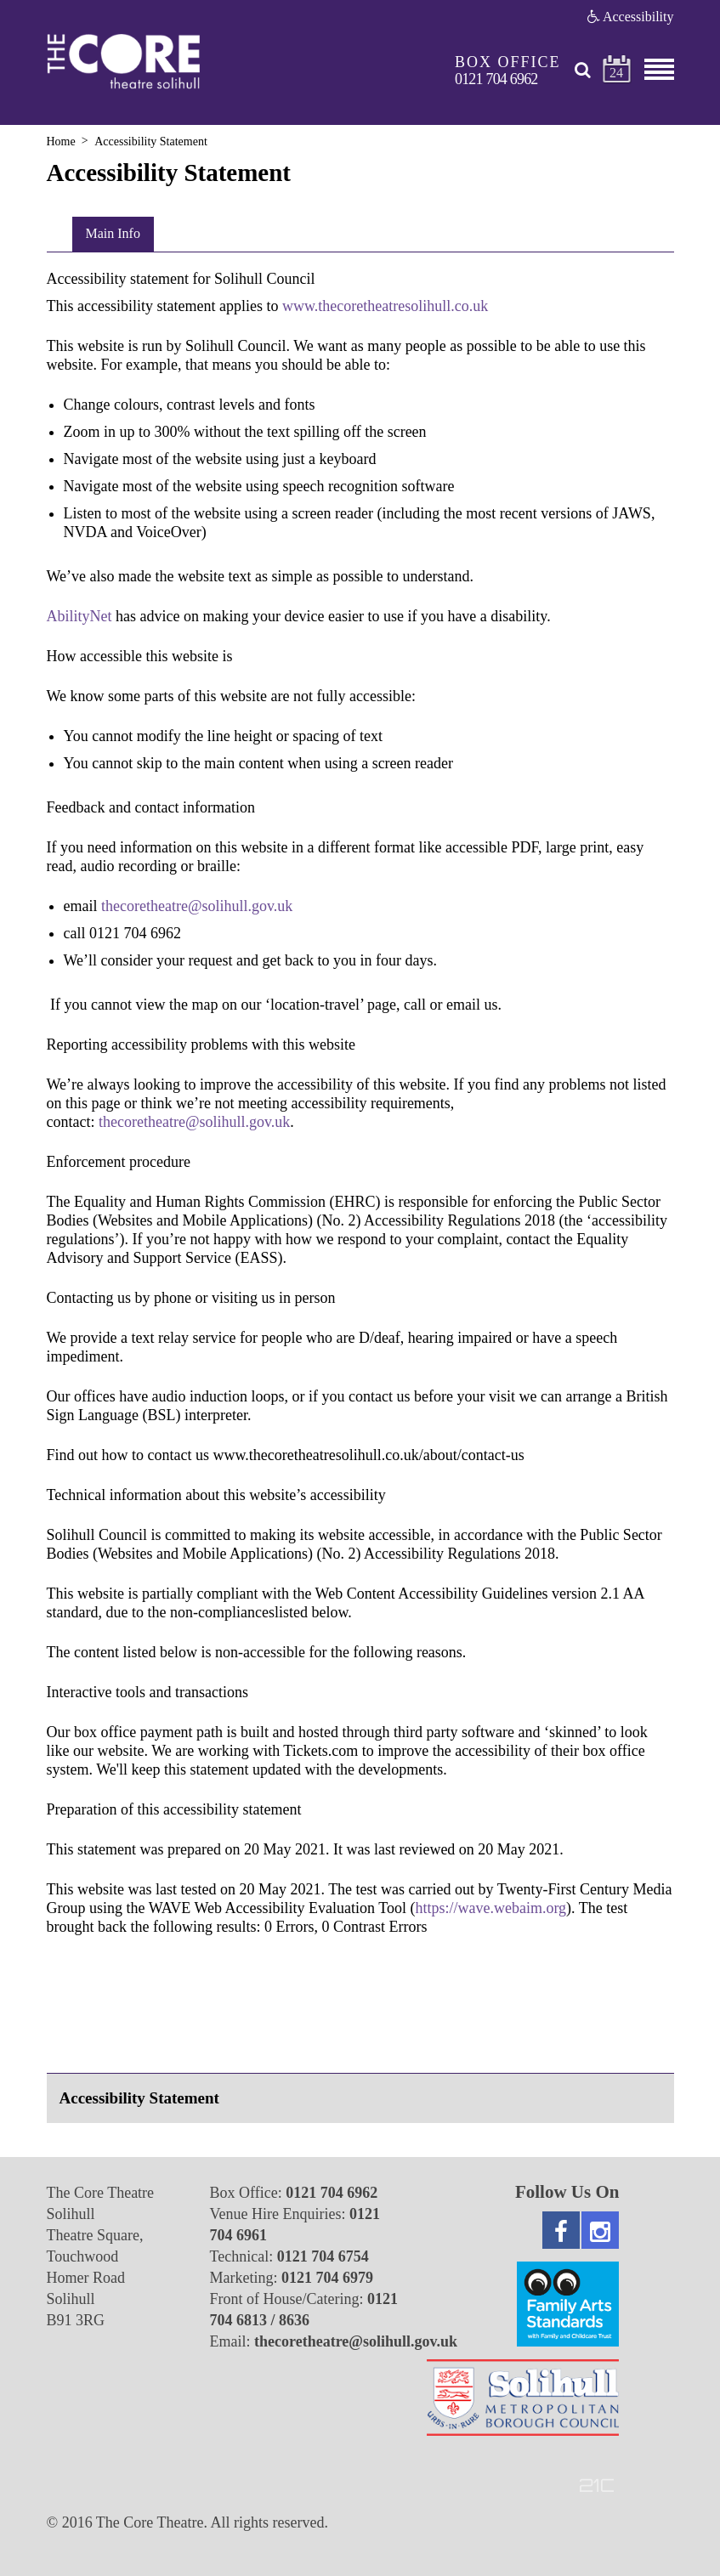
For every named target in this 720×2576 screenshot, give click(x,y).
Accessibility (630, 16)
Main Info (113, 233)
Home (61, 141)
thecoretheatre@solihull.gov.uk (194, 1121)
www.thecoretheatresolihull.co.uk (385, 305)
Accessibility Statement (139, 2098)
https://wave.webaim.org (490, 1907)
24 (616, 72)
